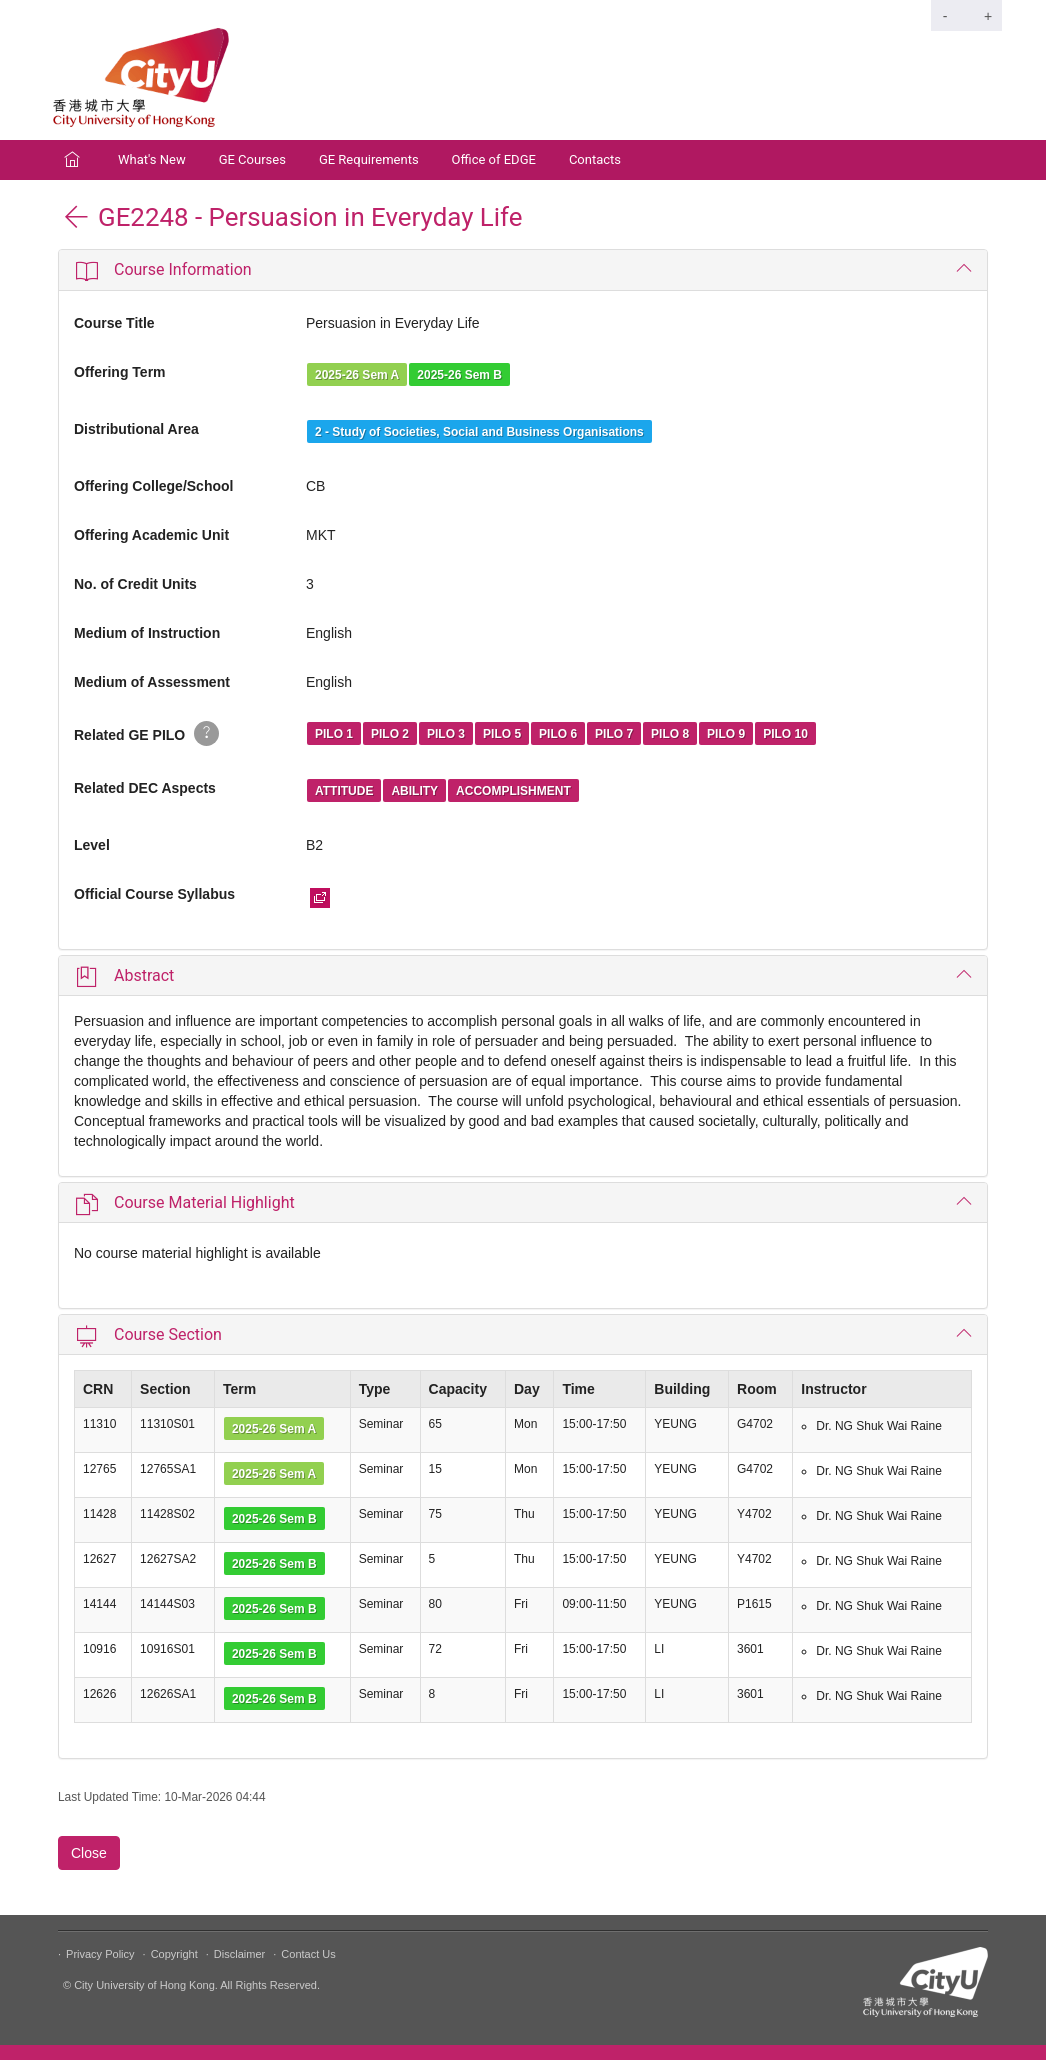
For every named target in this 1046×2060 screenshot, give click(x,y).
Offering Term (120, 372)
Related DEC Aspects (145, 788)
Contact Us (308, 1954)
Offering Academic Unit (151, 535)
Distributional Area (136, 429)
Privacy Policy (100, 1954)
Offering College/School (153, 486)
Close (89, 1853)
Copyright (174, 1954)
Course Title (114, 323)
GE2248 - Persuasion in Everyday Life (293, 217)
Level (92, 845)
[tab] (523, 269)
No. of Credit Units (135, 584)
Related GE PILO (146, 733)
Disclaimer (239, 1954)
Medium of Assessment (152, 682)
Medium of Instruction (147, 633)
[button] (523, 269)
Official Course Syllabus (154, 894)
